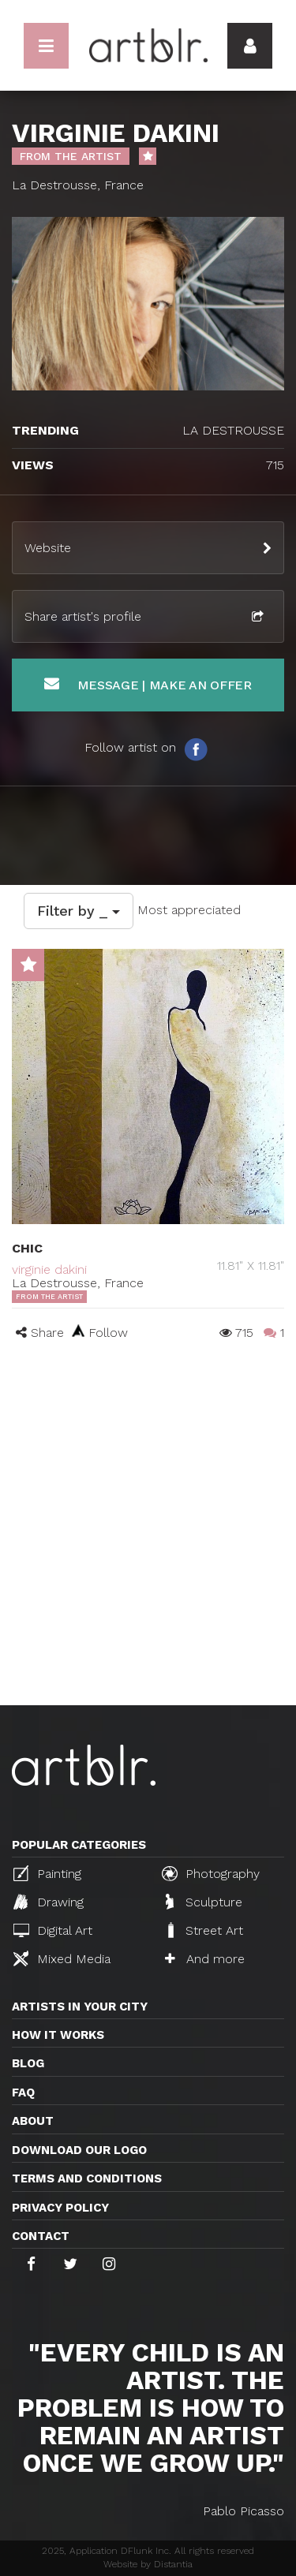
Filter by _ (78, 910)
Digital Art (52, 1930)
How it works (58, 2035)
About (33, 2121)
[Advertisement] (148, 1549)
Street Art (204, 1930)
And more (205, 1958)
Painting (47, 1873)
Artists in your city (80, 2006)
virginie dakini (49, 1269)
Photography (211, 1873)
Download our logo (79, 2150)
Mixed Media (62, 1958)
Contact (40, 2236)
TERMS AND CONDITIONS (87, 2178)
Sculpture (204, 1902)
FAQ (23, 2092)
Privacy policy (60, 2208)
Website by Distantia (148, 2564)
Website (47, 547)
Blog (28, 2063)
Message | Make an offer (148, 684)
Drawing (48, 1902)
